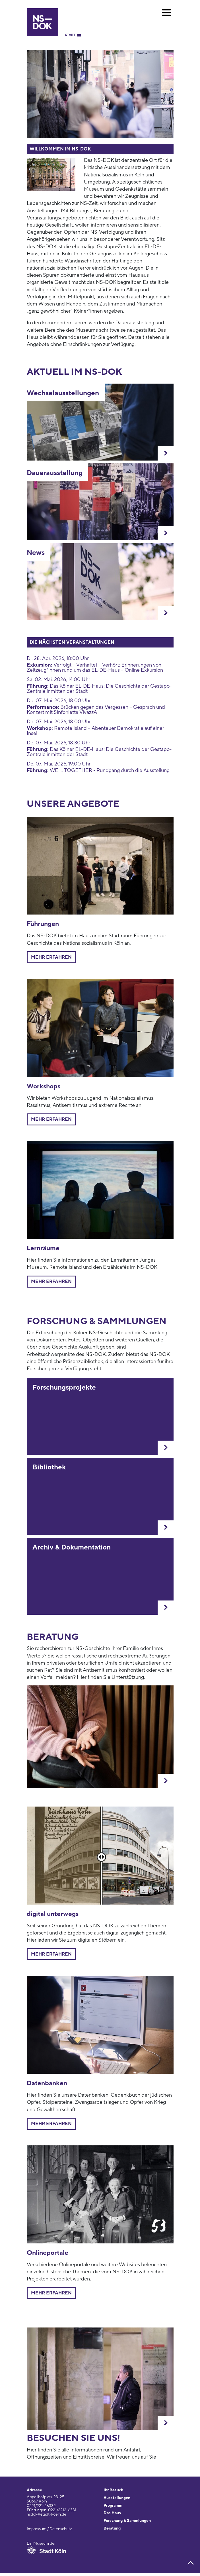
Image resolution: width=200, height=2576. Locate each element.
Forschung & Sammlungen (127, 2520)
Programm (113, 2505)
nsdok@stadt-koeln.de (46, 2514)
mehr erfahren (51, 1281)
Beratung (112, 2528)
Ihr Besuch (113, 2490)
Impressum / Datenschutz (49, 2529)
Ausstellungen (117, 2497)
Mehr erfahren (51, 957)
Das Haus (112, 2513)
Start (70, 35)
